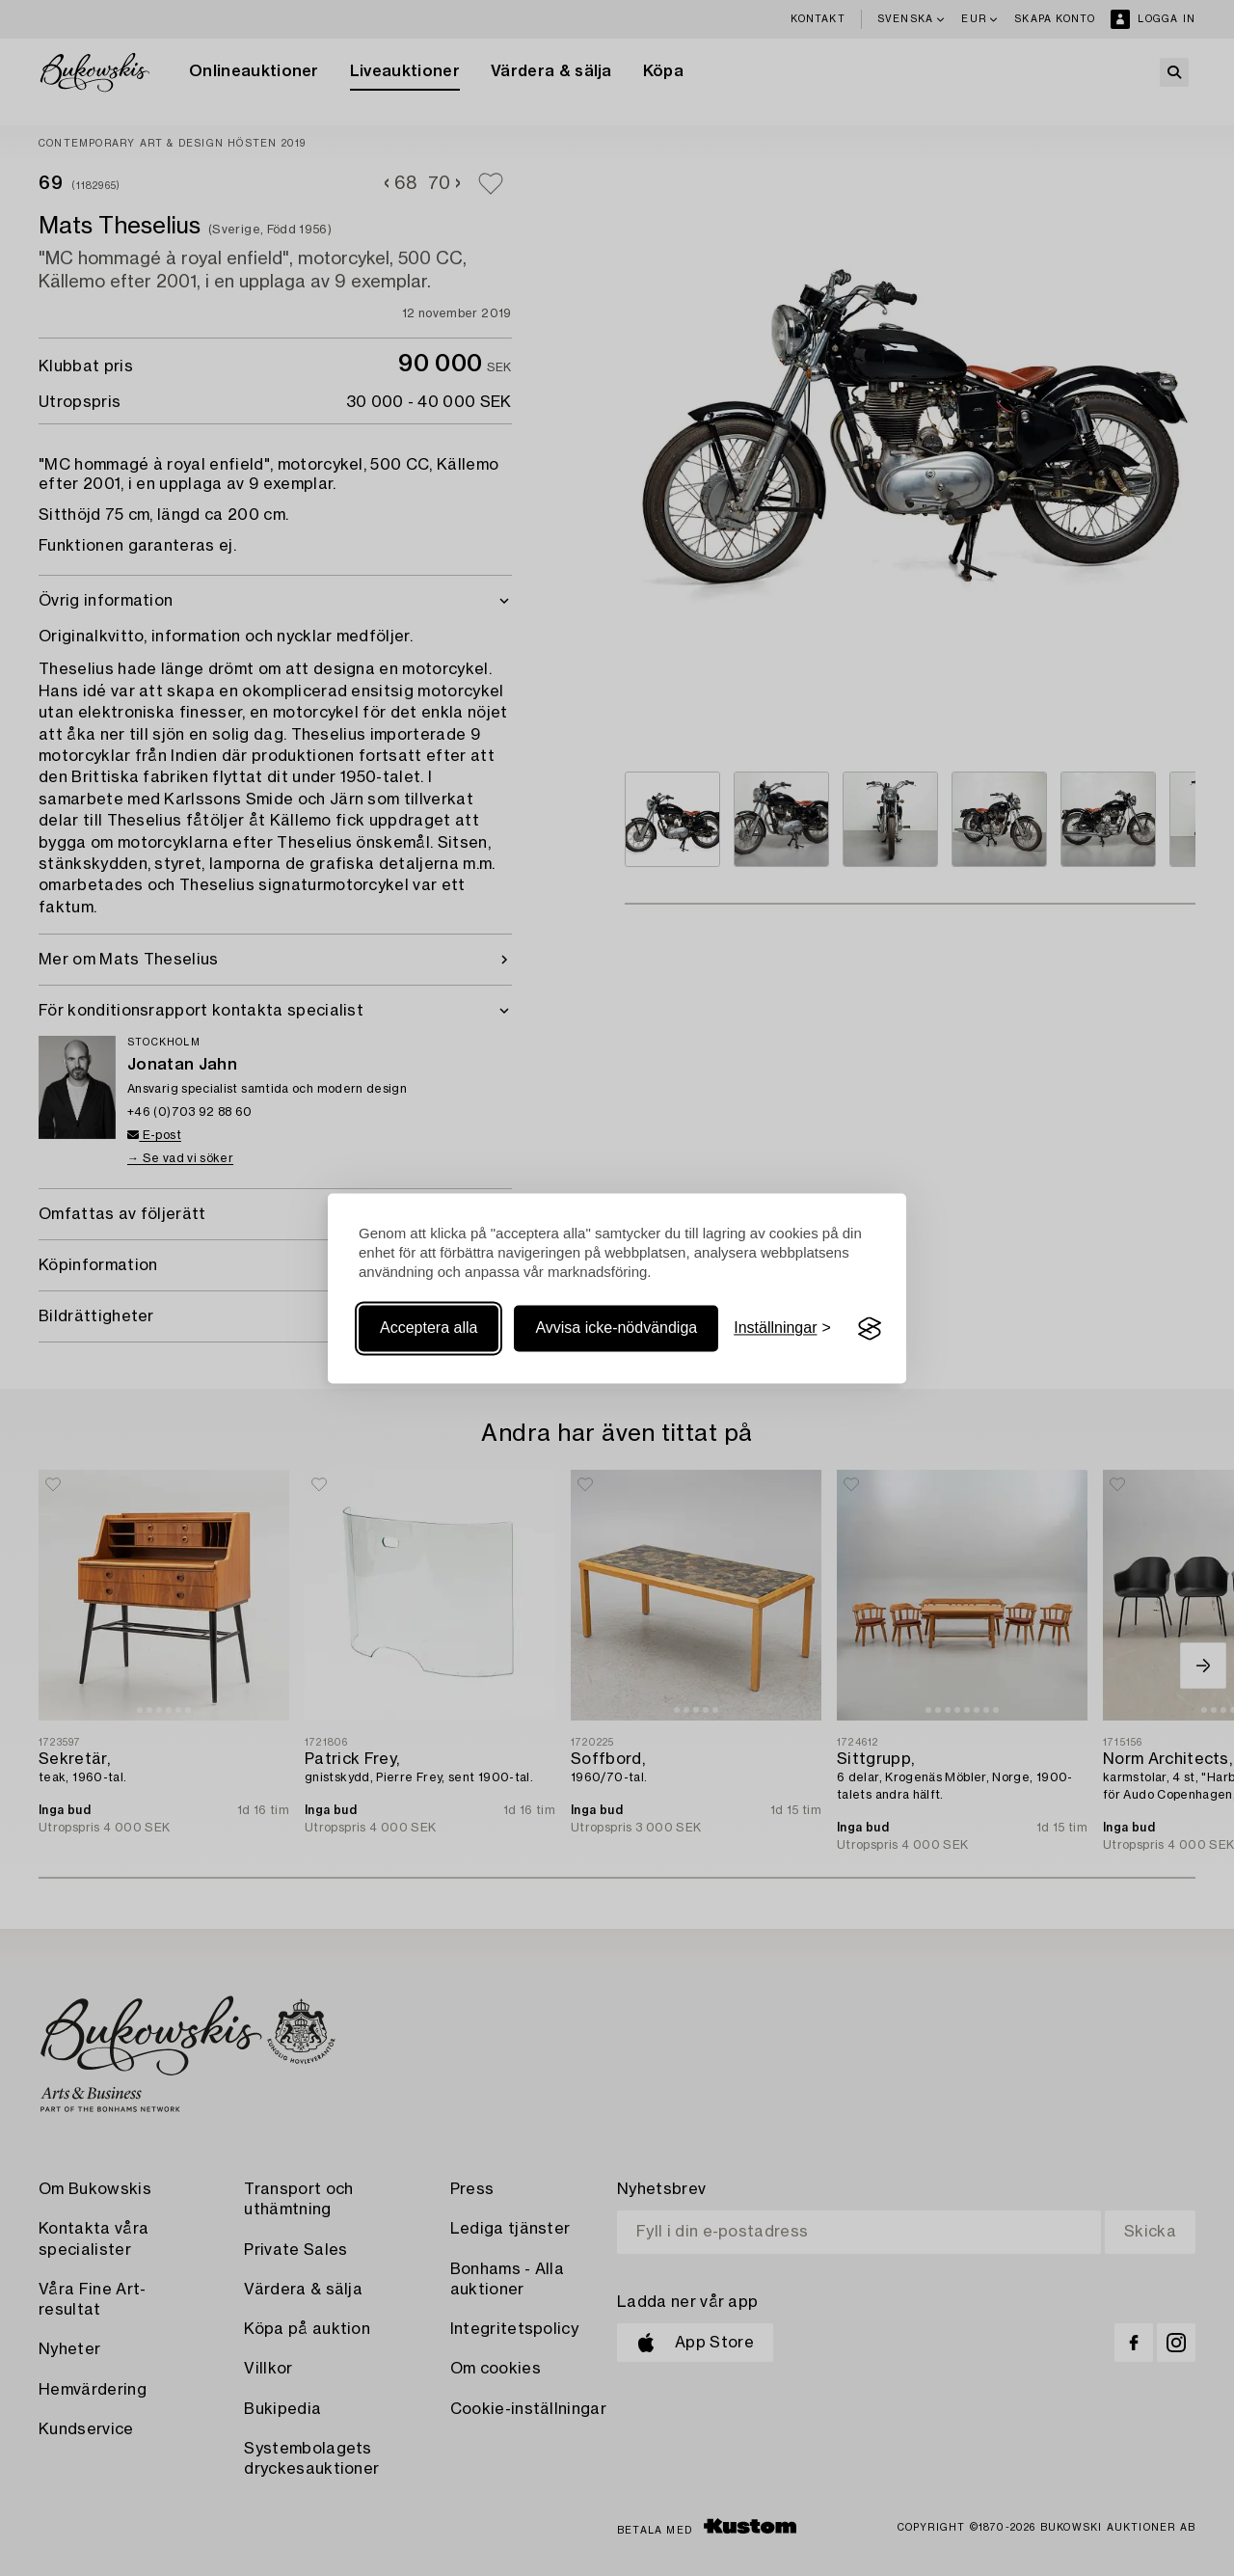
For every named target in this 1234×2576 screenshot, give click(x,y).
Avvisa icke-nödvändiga (616, 1328)
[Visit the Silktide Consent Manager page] (869, 1329)
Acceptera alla (428, 1328)
